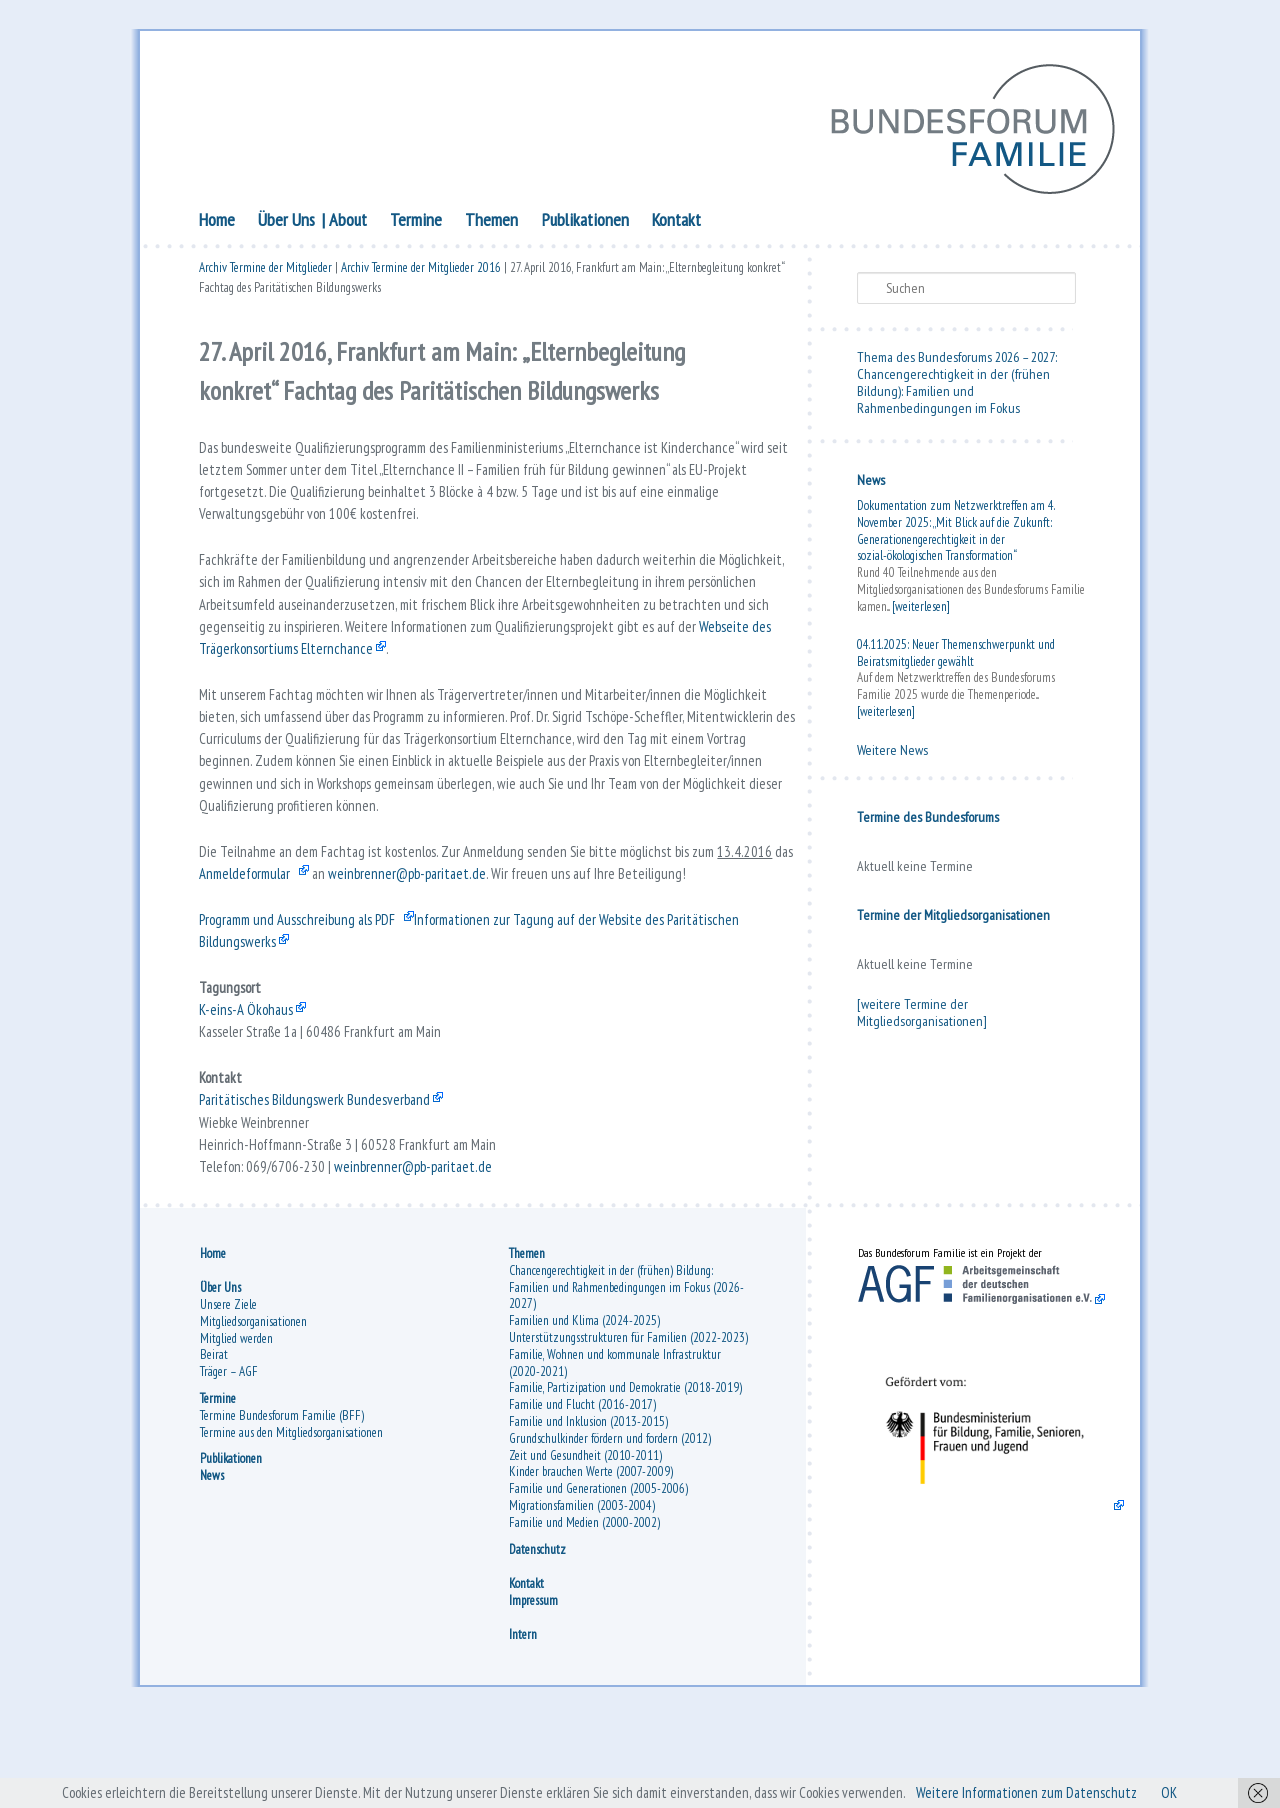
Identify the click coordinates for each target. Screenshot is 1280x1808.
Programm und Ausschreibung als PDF (306, 975)
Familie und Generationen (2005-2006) (598, 1575)
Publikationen (585, 222)
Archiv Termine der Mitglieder (265, 272)
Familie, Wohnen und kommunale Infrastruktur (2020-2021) (615, 1450)
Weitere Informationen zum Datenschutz (1042, 1792)
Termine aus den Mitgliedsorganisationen (291, 1519)
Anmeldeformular (331, 925)
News (871, 483)
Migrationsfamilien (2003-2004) (582, 1592)
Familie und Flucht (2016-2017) (582, 1491)
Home (217, 222)
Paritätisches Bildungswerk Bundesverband (321, 1173)
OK (1192, 1792)
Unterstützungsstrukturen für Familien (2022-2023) (628, 1424)
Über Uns (286, 222)
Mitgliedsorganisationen (253, 1408)
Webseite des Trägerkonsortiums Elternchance (392, 677)
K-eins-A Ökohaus (249, 1074)
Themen (491, 222)
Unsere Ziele (228, 1391)
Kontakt (676, 222)
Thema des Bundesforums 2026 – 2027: (957, 360)
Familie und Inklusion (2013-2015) (588, 1508)
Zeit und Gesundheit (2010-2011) (585, 1541)
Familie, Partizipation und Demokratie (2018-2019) (625, 1474)
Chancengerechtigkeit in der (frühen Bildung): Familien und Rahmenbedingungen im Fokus (953, 394)
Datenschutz (537, 1635)
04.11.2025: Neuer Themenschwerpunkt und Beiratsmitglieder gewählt (956, 656)
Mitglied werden (236, 1425)
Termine (416, 222)
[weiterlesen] (921, 609)
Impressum (533, 1686)
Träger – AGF (229, 1458)
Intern (523, 1721)
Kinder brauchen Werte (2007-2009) (591, 1558)
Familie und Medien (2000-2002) (584, 1609)
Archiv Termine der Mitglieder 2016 (421, 272)
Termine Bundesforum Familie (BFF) (282, 1502)
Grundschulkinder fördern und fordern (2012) (610, 1525)
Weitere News (892, 753)
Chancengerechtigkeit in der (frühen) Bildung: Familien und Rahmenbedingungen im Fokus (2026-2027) (626, 1374)
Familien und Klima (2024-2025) (584, 1407)
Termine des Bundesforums (928, 820)
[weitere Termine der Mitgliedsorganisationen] (922, 1015)
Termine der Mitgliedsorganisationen (953, 918)
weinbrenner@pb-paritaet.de (503, 925)
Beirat (214, 1441)
